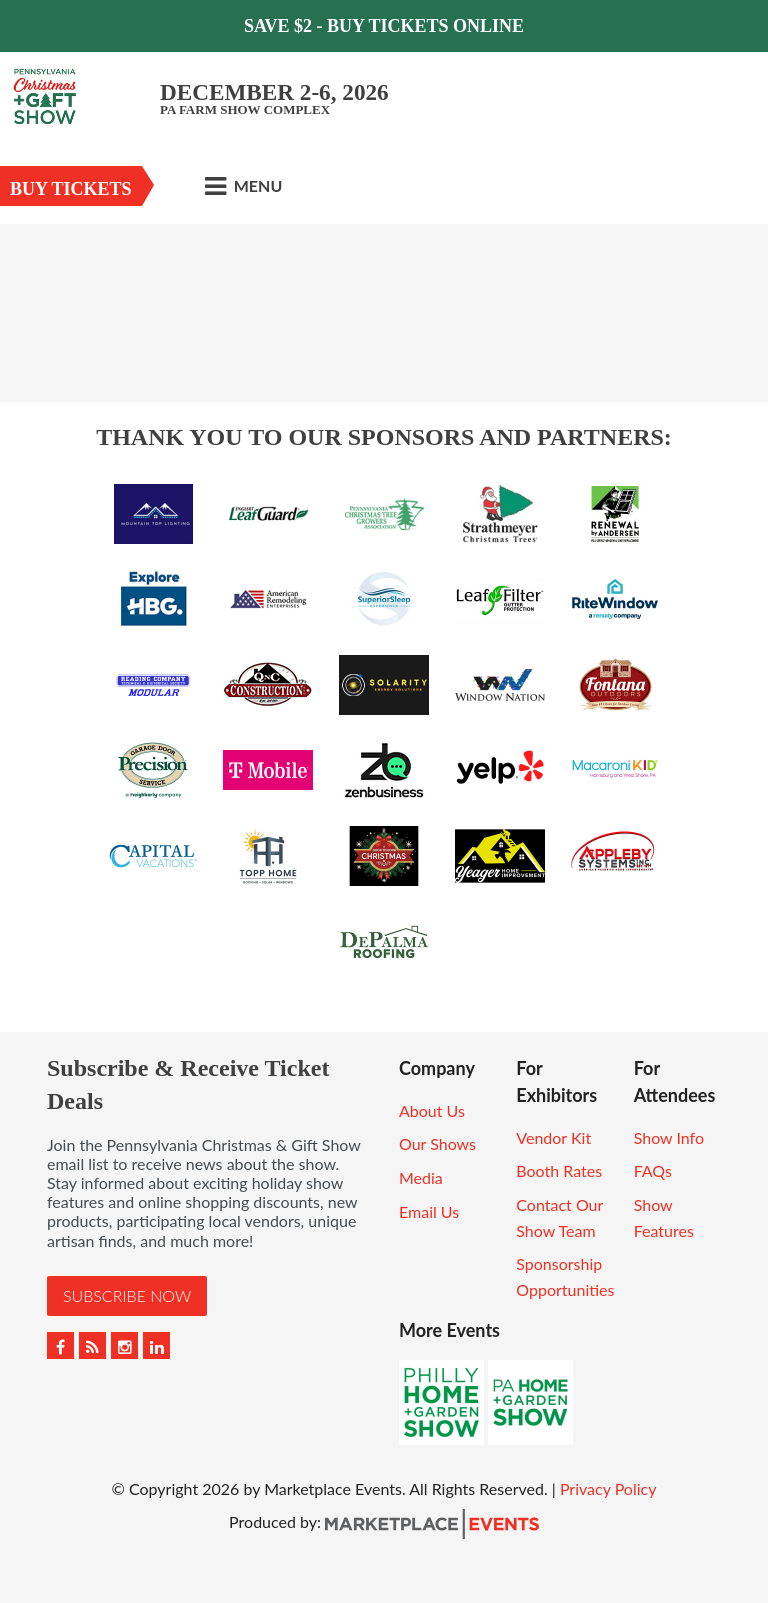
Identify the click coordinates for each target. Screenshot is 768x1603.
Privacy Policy (608, 1488)
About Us (432, 1110)
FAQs (653, 1170)
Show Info (669, 1137)
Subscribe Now (127, 1295)
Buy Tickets (71, 189)
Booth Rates (559, 1170)
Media (421, 1177)
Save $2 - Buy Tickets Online (384, 26)
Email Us (429, 1211)
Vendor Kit (553, 1137)
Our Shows (437, 1143)
